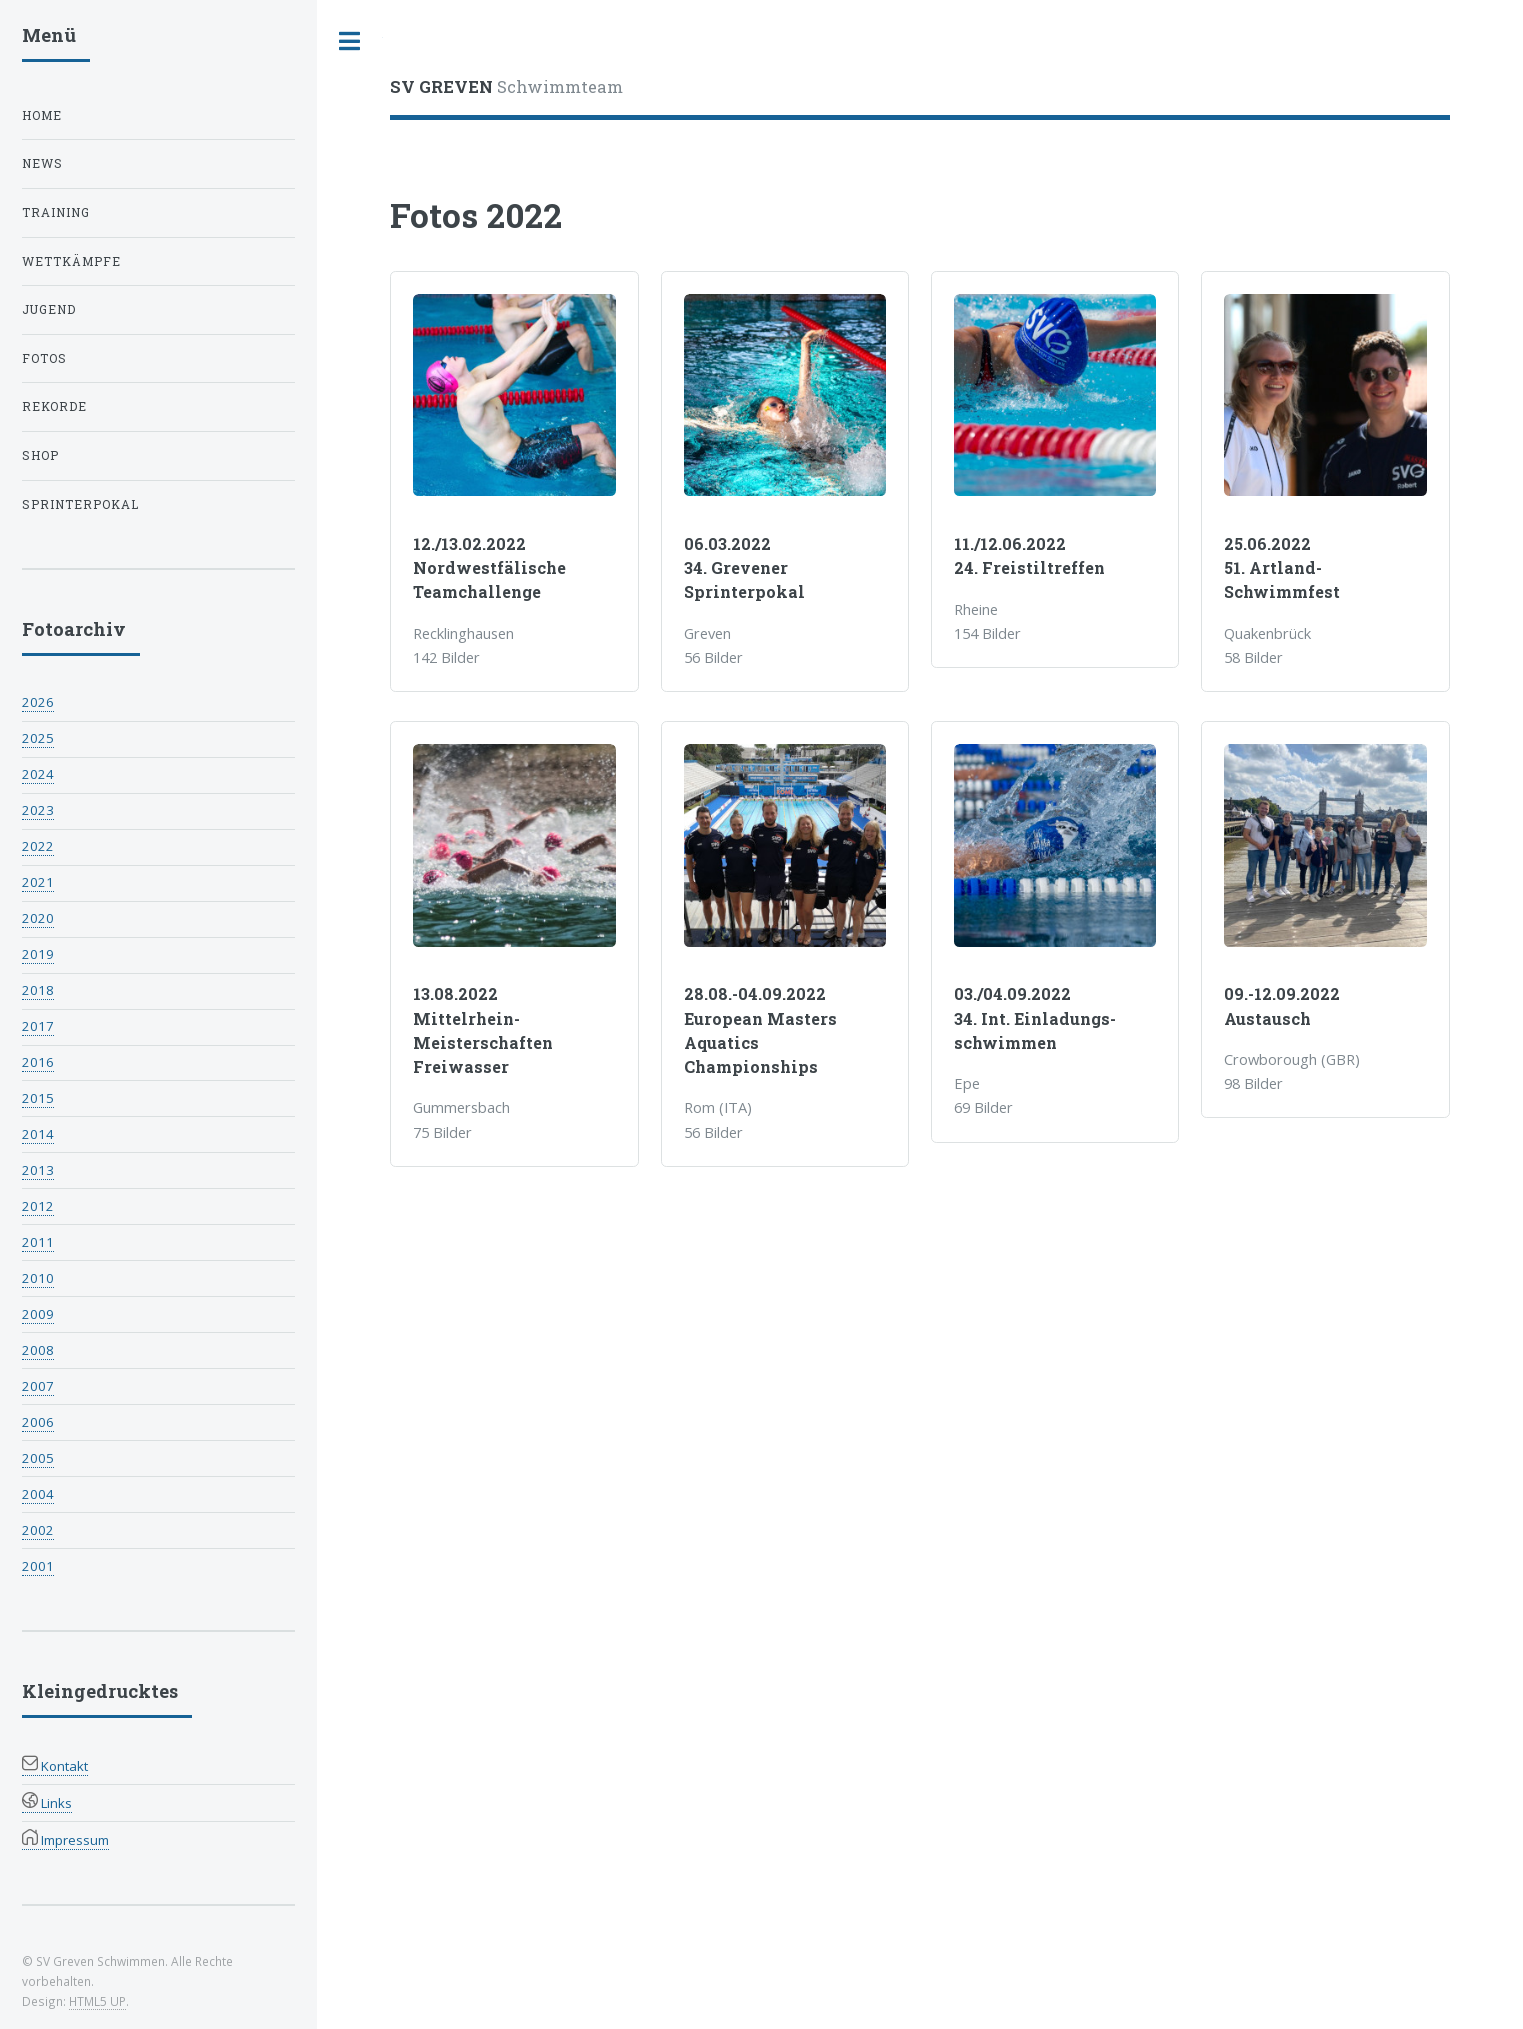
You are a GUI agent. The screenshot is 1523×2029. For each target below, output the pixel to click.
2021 (38, 882)
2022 (38, 846)
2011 (38, 1242)
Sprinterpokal (80, 504)
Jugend (49, 309)
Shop (40, 455)
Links (47, 1803)
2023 (38, 810)
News (42, 163)
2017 (38, 1026)
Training (56, 212)
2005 (38, 1458)
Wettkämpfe (71, 261)
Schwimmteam (506, 86)
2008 (38, 1350)
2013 (38, 1170)
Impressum (65, 1840)
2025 (38, 738)
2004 (38, 1494)
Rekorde (54, 406)
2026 (38, 702)
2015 (38, 1098)
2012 (38, 1206)
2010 (38, 1278)
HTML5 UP (97, 2001)
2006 (38, 1422)
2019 (38, 954)
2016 (38, 1062)
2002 (38, 1530)
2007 (38, 1386)
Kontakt (55, 1766)
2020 (38, 918)
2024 (38, 774)
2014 (38, 1134)
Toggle (350, 41)
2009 (38, 1314)
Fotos (44, 358)
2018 (38, 990)
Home (42, 115)
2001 (38, 1566)
